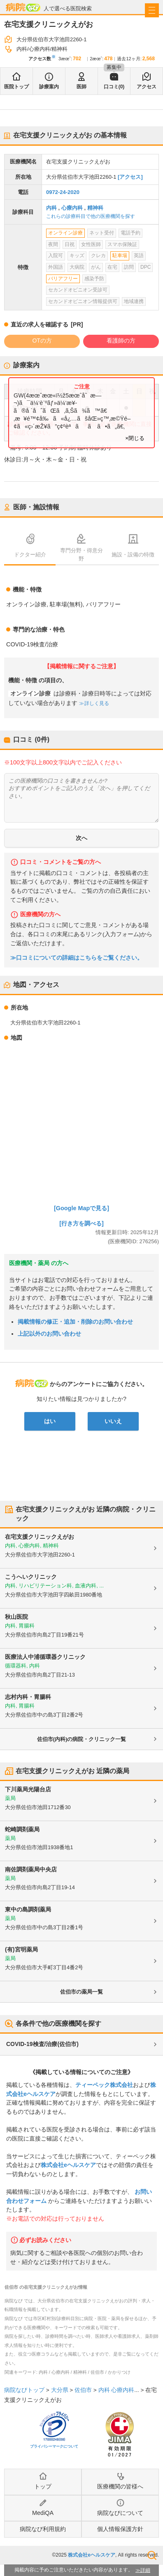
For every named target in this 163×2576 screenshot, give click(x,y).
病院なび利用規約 (43, 2529)
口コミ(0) (114, 87)
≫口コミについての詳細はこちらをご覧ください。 (76, 958)
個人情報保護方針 (120, 2529)
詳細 (145, 2570)
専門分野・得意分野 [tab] (81, 554)
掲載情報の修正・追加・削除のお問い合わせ (75, 1321)
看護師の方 (121, 340)
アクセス (146, 87)
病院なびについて (120, 2513)
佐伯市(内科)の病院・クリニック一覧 (81, 1739)
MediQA (43, 2513)
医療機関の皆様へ (120, 2486)
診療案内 (49, 87)
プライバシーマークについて (54, 2446)
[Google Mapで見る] (81, 1208)
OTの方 (41, 340)
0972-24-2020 (62, 192)
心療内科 (72, 208)
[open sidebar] (152, 10)
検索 (152, 2555)
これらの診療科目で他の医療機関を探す (90, 216)
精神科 (95, 208)
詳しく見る (96, 703)
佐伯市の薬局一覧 (81, 1992)
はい (50, 1421)
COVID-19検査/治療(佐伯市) (42, 2044)
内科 (51, 208)
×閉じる (134, 438)
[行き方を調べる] (81, 1223)
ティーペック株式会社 (104, 2085)
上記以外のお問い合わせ (49, 1333)
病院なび (23, 7)
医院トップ (16, 87)
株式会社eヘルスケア (68, 2165)
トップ (42, 2486)
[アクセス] (130, 177)
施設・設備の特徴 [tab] (133, 554)
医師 (81, 87)
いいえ (113, 1421)
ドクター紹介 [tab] (30, 554)
